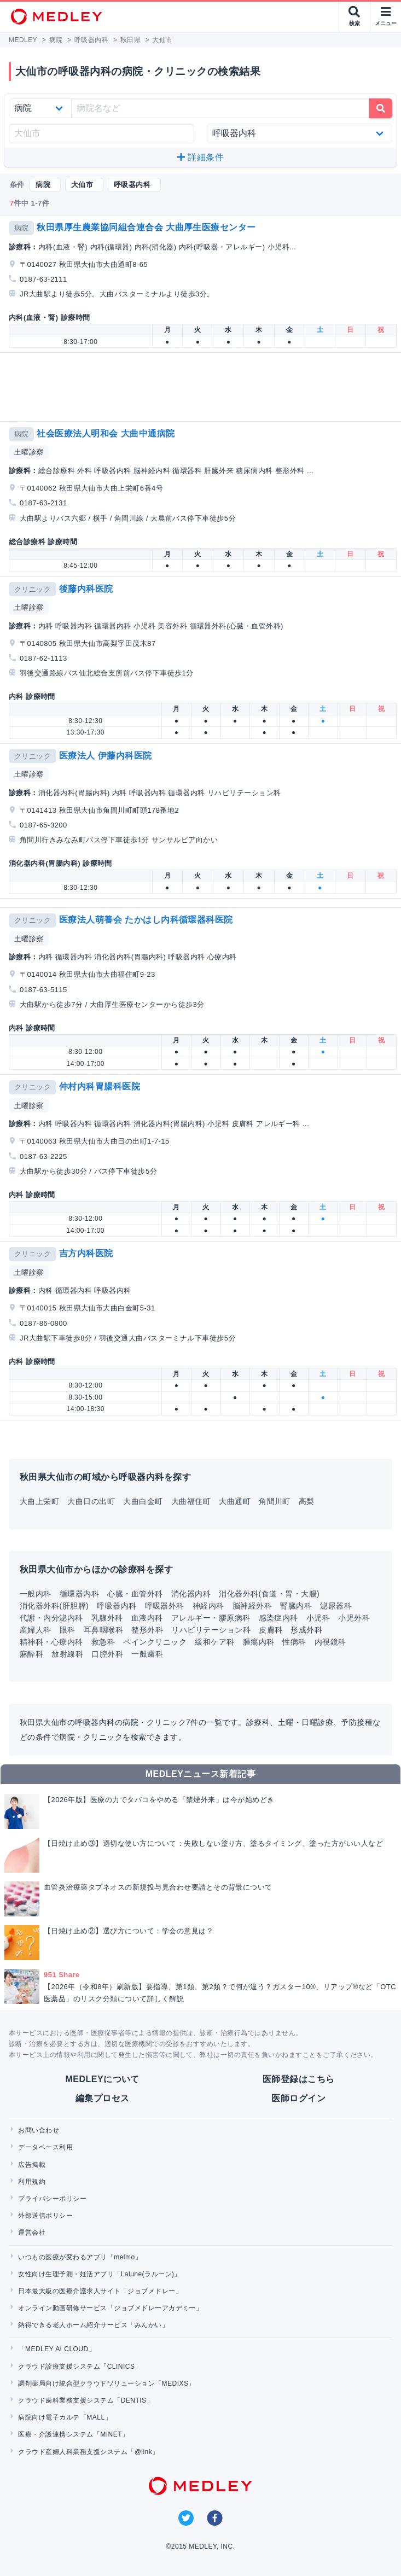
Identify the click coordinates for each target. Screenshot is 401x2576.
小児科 (318, 1617)
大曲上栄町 (39, 1501)
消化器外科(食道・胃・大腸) (269, 1593)
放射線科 (67, 1654)
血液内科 (147, 1617)
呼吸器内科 (116, 1605)
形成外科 (306, 1629)
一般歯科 (147, 1654)
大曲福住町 (191, 1501)
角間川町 (274, 1501)
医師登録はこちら (299, 2079)
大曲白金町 (142, 1501)
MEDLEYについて (103, 2079)
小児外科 (354, 1617)
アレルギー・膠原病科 (211, 1617)
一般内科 (35, 1593)
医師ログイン (298, 2098)
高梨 (307, 1501)
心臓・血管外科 (134, 1593)
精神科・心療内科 (51, 1641)
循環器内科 (79, 1593)
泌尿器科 (336, 1605)
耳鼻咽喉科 (103, 1629)
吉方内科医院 (86, 1253)
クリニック (32, 589)
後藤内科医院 (86, 588)
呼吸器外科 (164, 1605)
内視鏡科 (330, 1641)
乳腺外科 (107, 1617)
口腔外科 (107, 1654)
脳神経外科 (252, 1605)
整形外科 (147, 1629)
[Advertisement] (203, 387)
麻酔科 (31, 1654)
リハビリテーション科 (211, 1629)
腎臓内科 (296, 1605)
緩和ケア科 (214, 1641)
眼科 (67, 1629)
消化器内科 (191, 1593)
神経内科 (208, 1605)
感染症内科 (278, 1617)
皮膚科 (270, 1629)
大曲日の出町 (91, 1501)
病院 (21, 228)
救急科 (103, 1641)
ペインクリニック (155, 1641)
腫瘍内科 (259, 1641)
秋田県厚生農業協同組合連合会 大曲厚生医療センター (146, 227)
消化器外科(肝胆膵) (54, 1605)
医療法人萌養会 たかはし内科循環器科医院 (146, 919)
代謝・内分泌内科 (51, 1617)
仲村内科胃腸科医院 (99, 1086)
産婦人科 (35, 1629)
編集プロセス (102, 2098)
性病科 (294, 1641)
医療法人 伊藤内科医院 (105, 755)
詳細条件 (200, 157)
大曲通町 (235, 1501)
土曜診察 (29, 452)
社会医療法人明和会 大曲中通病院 (106, 433)
